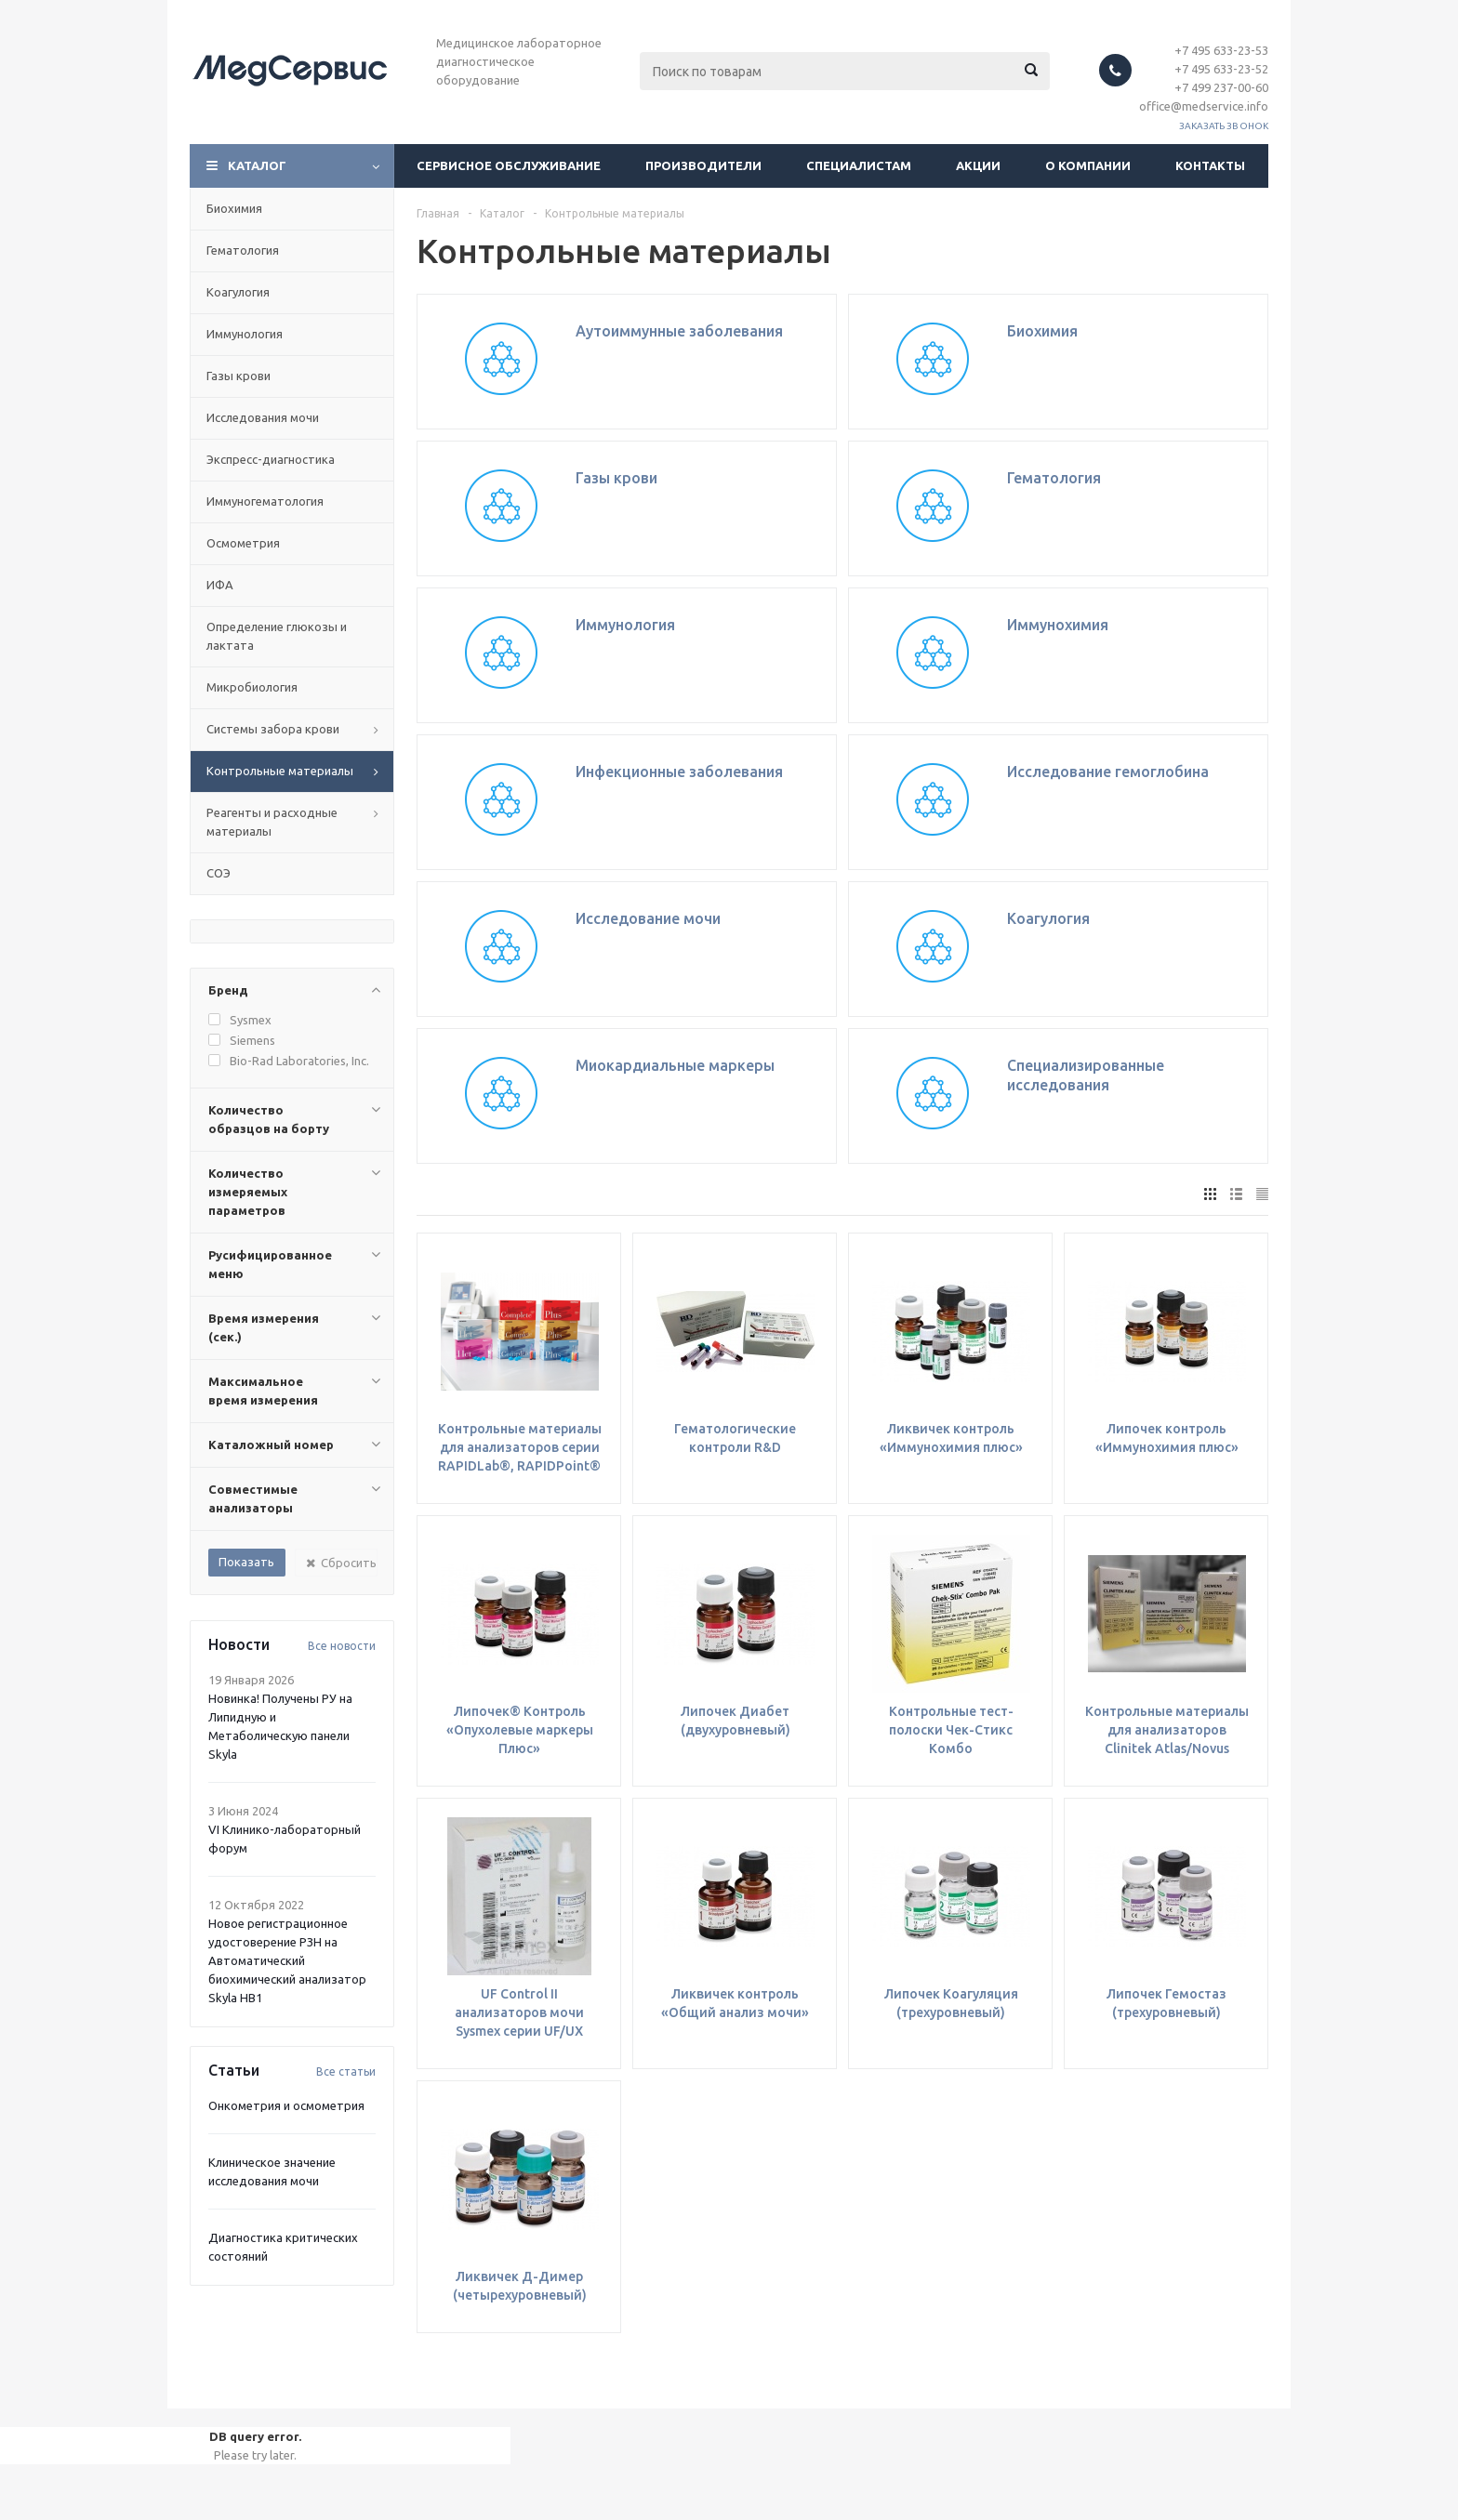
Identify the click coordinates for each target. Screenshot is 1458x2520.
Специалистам (858, 165)
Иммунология (244, 333)
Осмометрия (243, 542)
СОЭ (218, 872)
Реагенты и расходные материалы (272, 822)
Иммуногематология (265, 501)
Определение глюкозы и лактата (276, 636)
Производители (703, 165)
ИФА (219, 584)
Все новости (342, 1646)
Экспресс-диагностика (270, 459)
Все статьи (346, 2071)
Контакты (1210, 165)
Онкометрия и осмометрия (286, 2105)
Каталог (257, 165)
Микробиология (252, 686)
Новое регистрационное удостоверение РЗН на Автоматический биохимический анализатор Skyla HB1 (287, 1960)
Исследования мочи (262, 417)
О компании (1088, 165)
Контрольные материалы (279, 770)
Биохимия (234, 208)
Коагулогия (238, 291)
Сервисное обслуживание (509, 165)
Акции (978, 165)
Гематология (242, 250)
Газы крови (238, 375)
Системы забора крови (272, 728)
